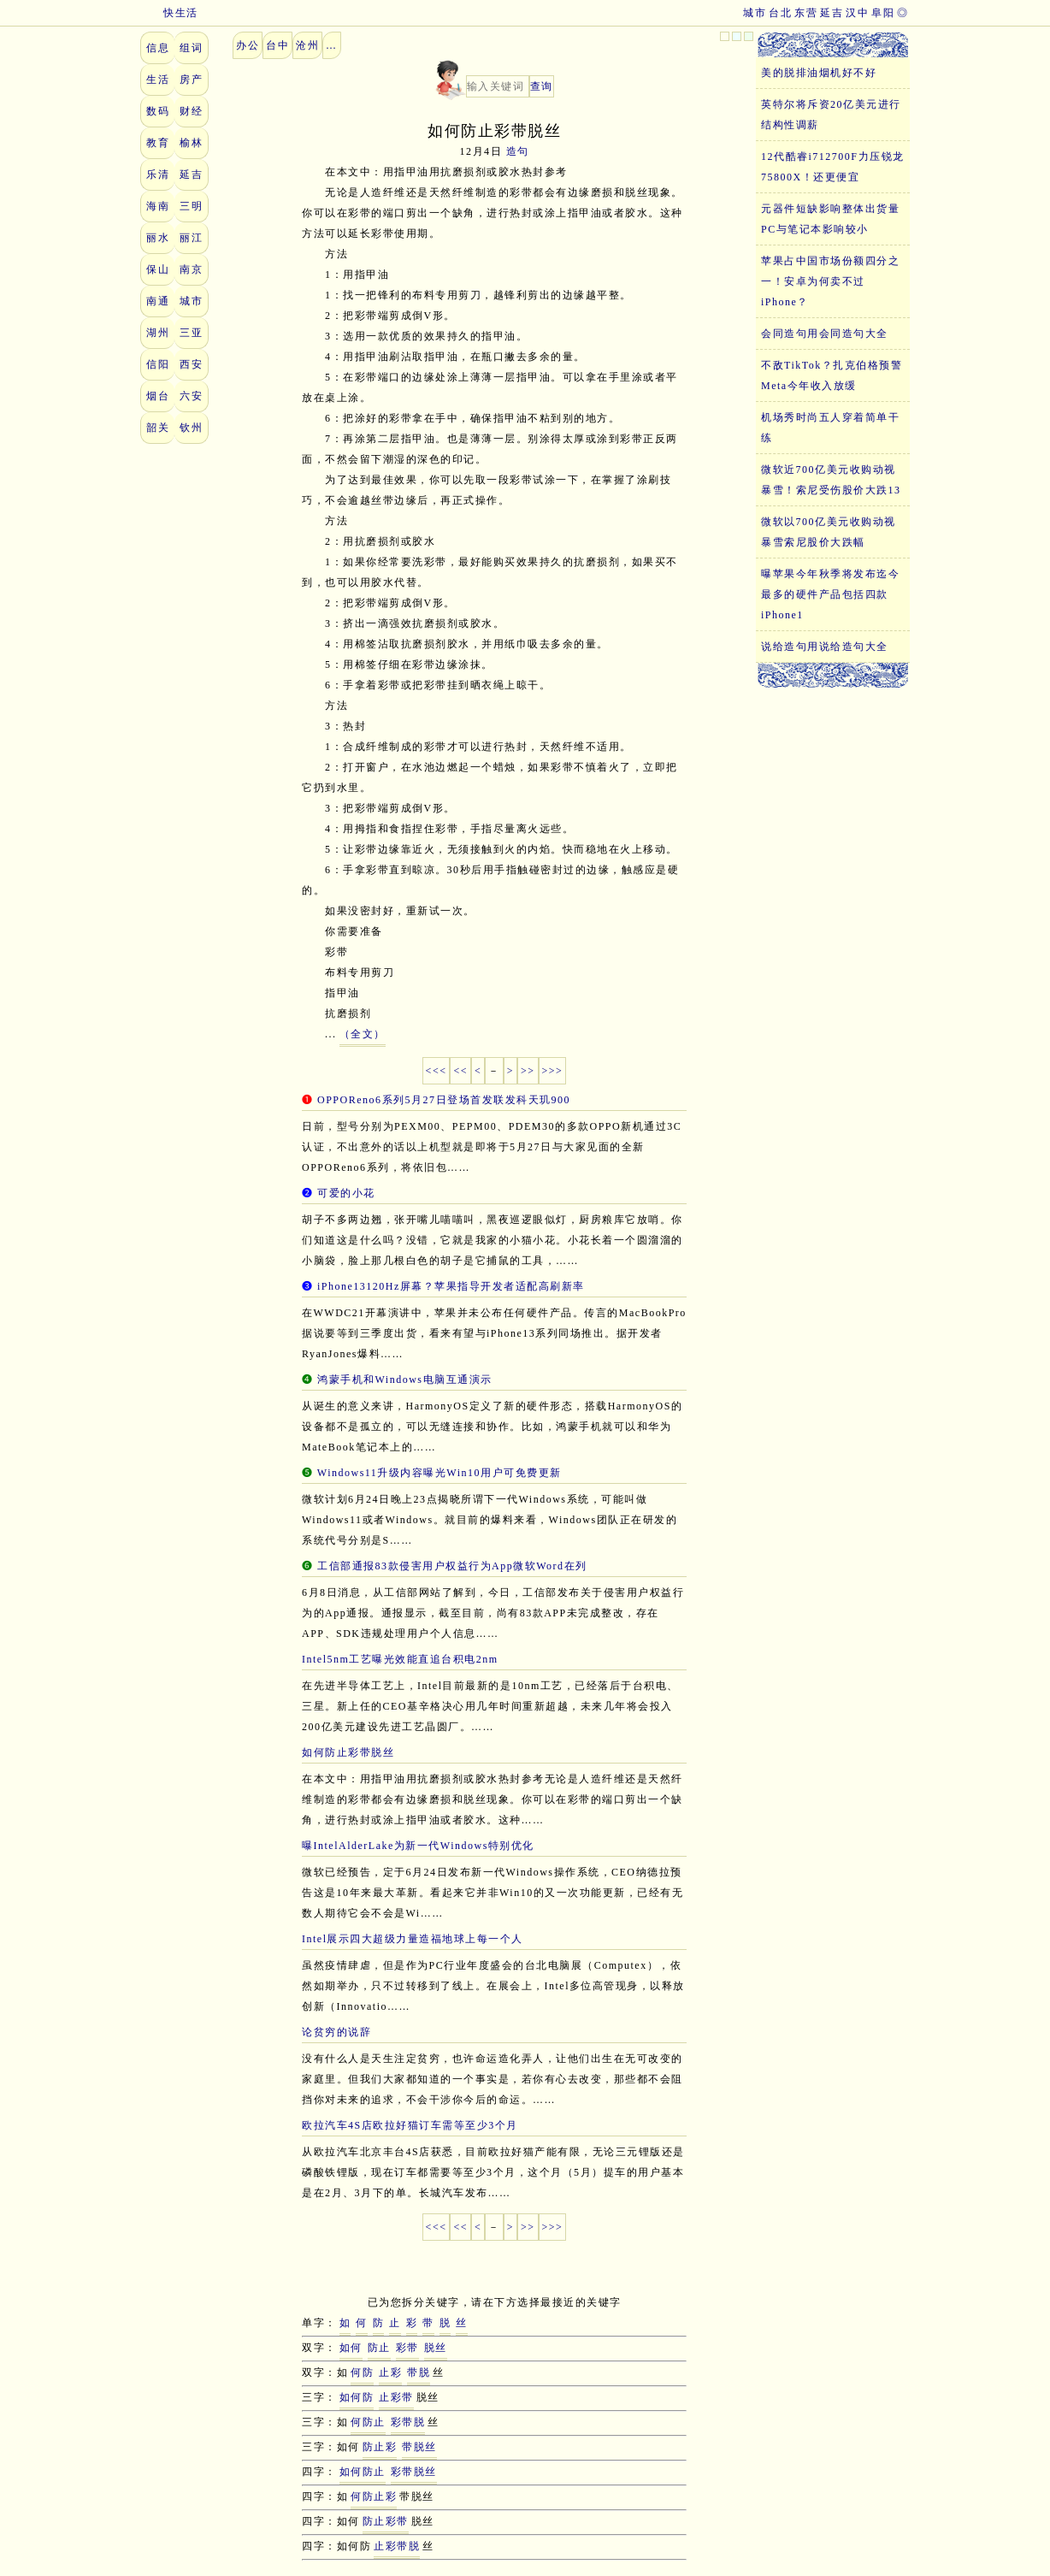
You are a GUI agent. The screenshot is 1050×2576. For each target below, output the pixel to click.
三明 (191, 206)
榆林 (191, 143)
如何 (351, 2348)
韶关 (157, 428)
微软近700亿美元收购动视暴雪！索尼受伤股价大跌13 (831, 480)
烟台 (157, 396)
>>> (552, 1071)
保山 (157, 269)
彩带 (407, 2348)
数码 (157, 111)
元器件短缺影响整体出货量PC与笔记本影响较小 (830, 219)
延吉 (831, 13)
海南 (157, 206)
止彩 (390, 2372)
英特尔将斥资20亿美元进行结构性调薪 (831, 114)
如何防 (357, 2397)
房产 (191, 80)
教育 (157, 143)
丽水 (157, 238)
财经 (191, 111)
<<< (436, 1071)
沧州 (307, 45)
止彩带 (396, 2397)
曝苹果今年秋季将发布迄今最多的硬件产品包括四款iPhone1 (830, 594)
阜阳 (882, 13)
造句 (517, 151)
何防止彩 (374, 2496)
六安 (191, 396)
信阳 (157, 364)
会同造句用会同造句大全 (824, 334)
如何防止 (362, 2472)
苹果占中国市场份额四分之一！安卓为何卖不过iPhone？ (830, 281)
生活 (157, 80)
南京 (191, 269)
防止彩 (380, 2447)
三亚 (191, 333)
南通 (157, 301)
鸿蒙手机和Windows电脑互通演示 (405, 1379)
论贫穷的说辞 (336, 2032)
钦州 (191, 428)
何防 (362, 2372)
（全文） (362, 1034)
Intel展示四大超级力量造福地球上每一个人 (412, 1939)
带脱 (418, 2372)
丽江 (191, 238)
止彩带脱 (397, 2546)
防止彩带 (386, 2521)
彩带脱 (408, 2422)
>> (528, 1071)
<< (460, 1071)
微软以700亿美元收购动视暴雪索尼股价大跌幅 (828, 532)
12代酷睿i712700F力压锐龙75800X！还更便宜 (833, 167)
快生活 (169, 13)
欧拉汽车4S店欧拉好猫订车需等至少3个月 (410, 2125)
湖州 (157, 333)
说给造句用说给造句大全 (824, 647)
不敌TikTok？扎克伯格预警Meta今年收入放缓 (831, 375)
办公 (247, 45)
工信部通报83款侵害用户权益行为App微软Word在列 (452, 1566)
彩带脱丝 (414, 2472)
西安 (191, 364)
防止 (379, 2348)
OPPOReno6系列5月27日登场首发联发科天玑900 (443, 1100)
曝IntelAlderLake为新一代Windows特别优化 (418, 1846)
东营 (805, 13)
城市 (754, 13)
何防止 (368, 2422)
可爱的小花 (346, 1193)
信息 (157, 48)
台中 (277, 45)
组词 (191, 48)
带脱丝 (419, 2447)
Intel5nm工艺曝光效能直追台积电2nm (400, 1659)
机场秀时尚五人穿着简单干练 (830, 427)
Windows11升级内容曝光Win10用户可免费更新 (439, 1473)
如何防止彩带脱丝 (348, 1752)
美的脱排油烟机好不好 (818, 73)
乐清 (157, 174)
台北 (780, 13)
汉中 (857, 13)
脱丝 (435, 2348)
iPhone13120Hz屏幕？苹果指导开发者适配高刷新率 (451, 1286)
